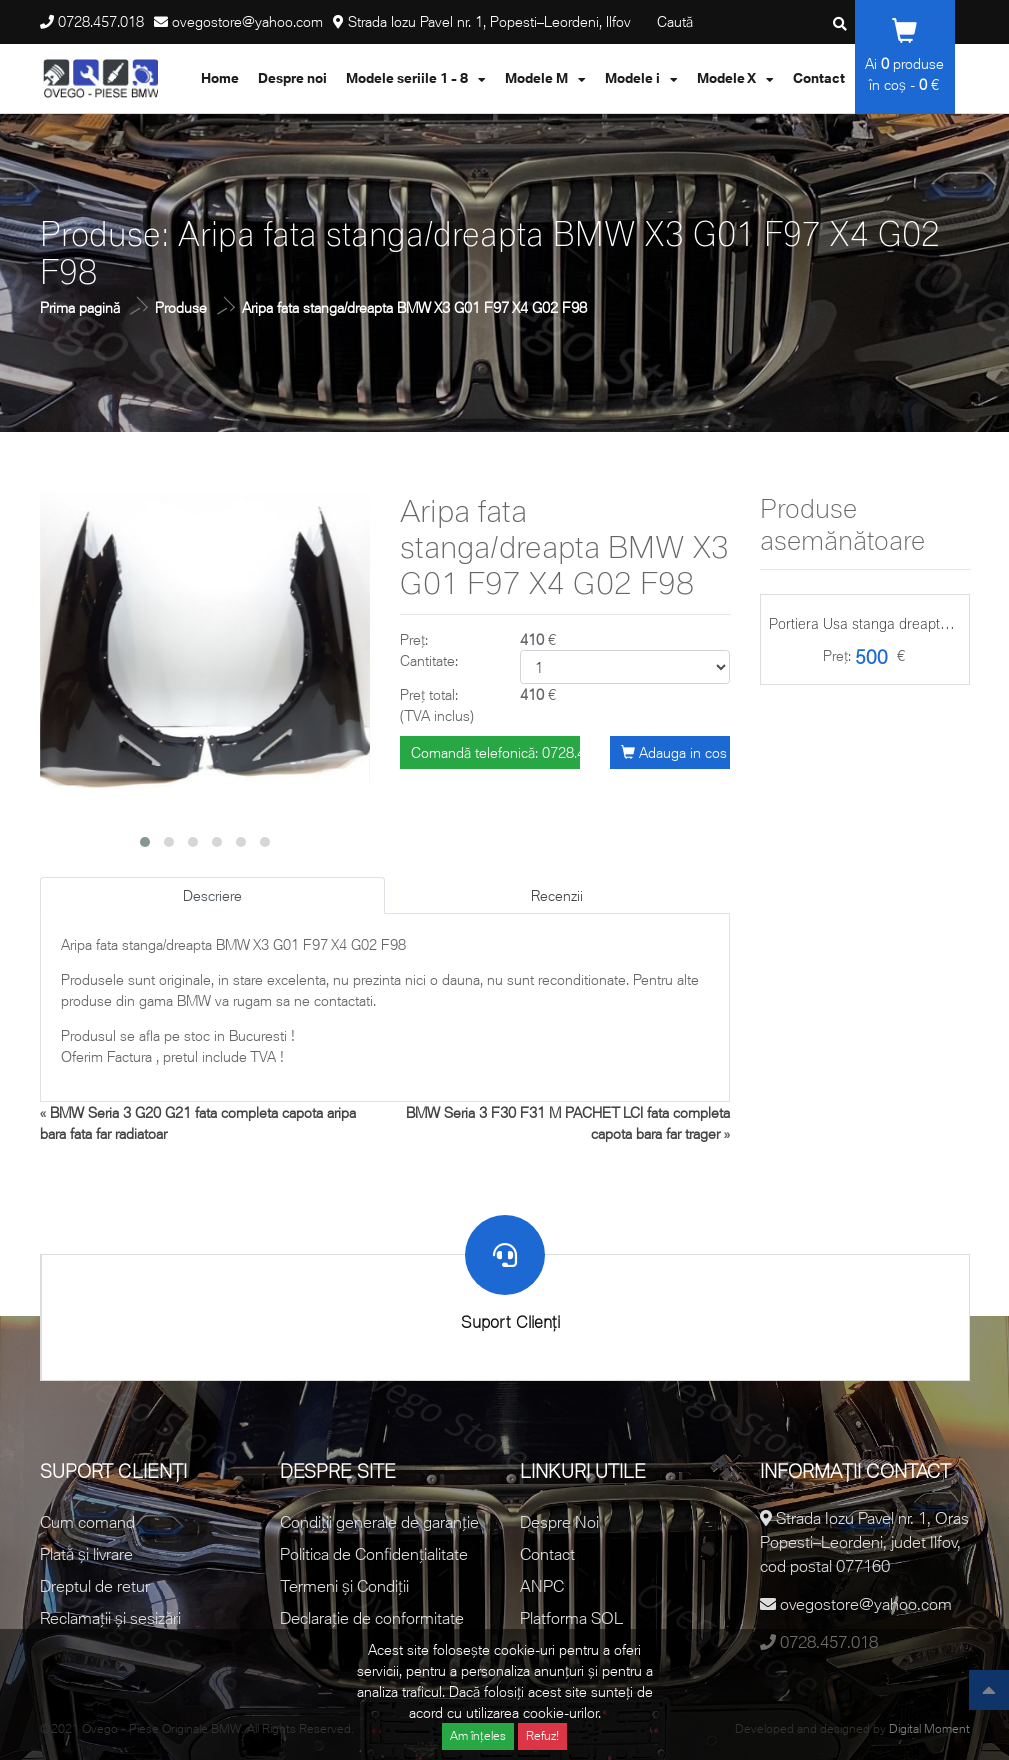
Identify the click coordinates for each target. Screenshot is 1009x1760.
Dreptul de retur (95, 1586)
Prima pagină (80, 307)
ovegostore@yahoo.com (247, 21)
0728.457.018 (101, 21)
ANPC (542, 1586)
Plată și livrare (86, 1554)
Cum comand (87, 1522)
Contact (547, 1554)
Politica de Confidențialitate (374, 1554)
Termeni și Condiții (344, 1586)
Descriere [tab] (212, 895)
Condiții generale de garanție (379, 1522)
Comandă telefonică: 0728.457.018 (495, 752)
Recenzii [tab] (557, 895)
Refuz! (542, 1735)
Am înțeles (478, 1735)
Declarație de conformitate (372, 1618)
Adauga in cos (674, 752)
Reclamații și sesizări (110, 1618)
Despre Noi (559, 1522)
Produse (181, 307)
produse (912, 63)
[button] (145, 842)
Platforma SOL (571, 1618)
